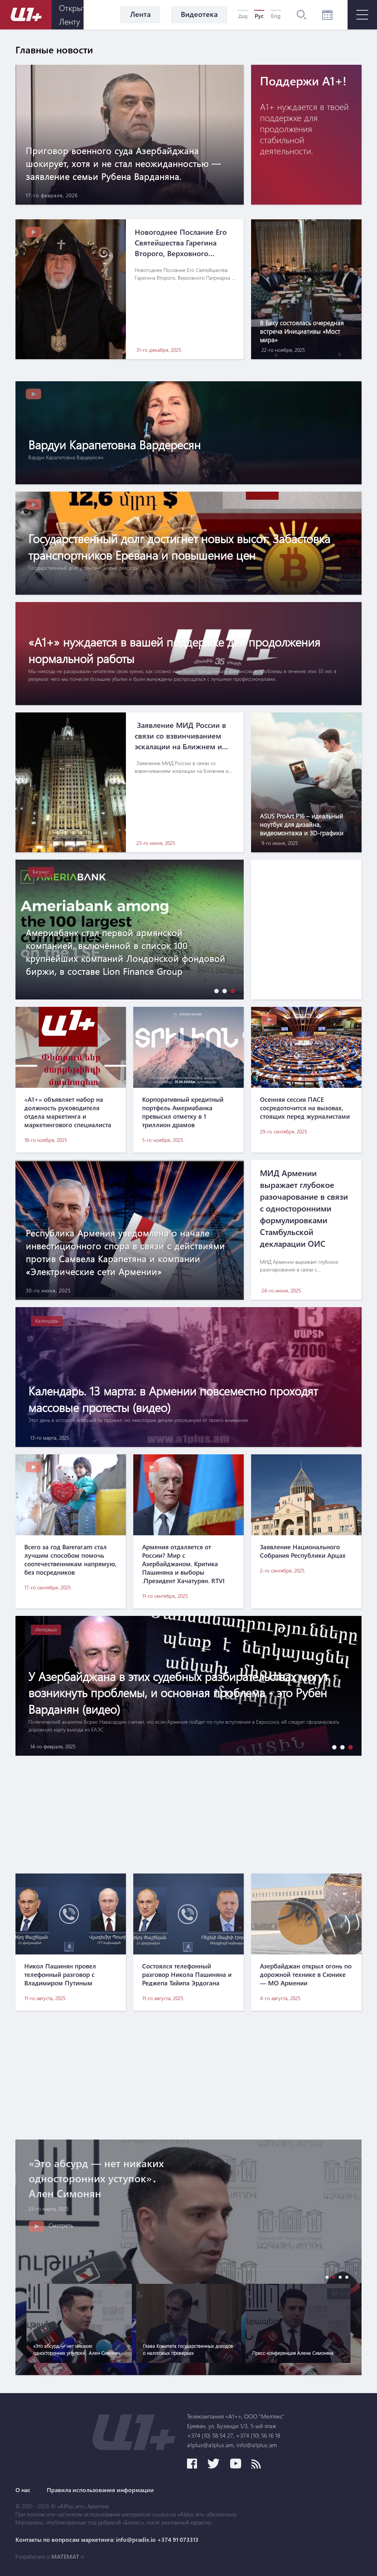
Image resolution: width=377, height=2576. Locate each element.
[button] (215, 991)
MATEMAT (65, 2556)
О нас (23, 2489)
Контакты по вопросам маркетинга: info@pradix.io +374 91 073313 (106, 2539)
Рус (259, 16)
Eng (276, 16)
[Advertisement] (188, 1814)
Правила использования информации (100, 2489)
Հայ (242, 16)
